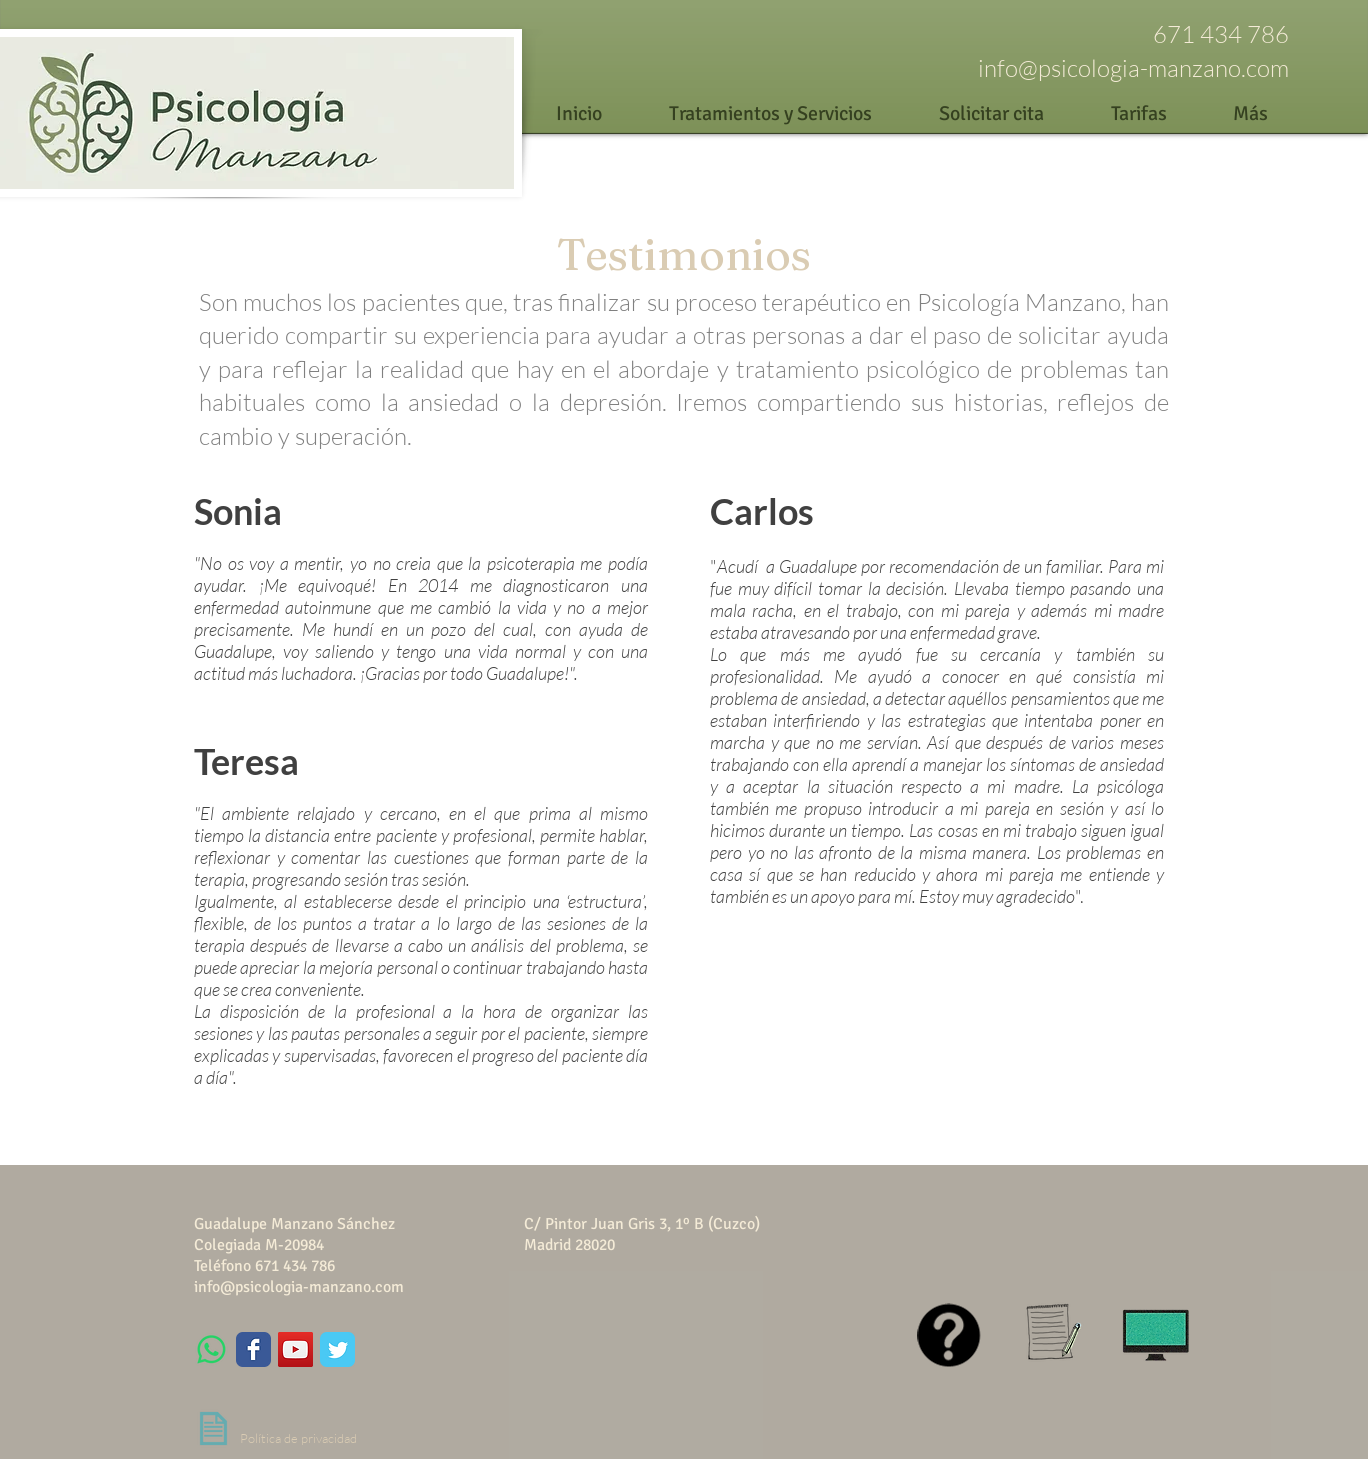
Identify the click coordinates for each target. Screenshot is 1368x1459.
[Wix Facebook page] (253, 1349)
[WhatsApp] (211, 1349)
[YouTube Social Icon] (295, 1349)
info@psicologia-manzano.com (1133, 68)
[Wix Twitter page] (337, 1349)
